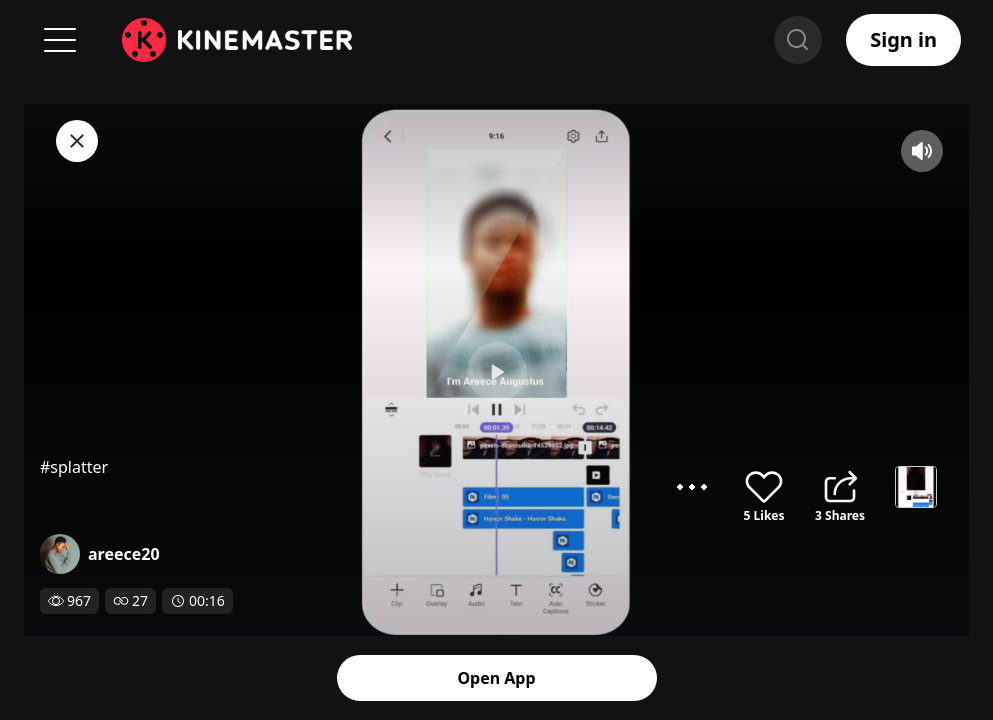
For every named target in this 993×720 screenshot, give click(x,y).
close (77, 141)
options (692, 487)
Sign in (903, 40)
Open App (497, 678)
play (497, 372)
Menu (60, 40)
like (764, 487)
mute (922, 151)
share (840, 487)
